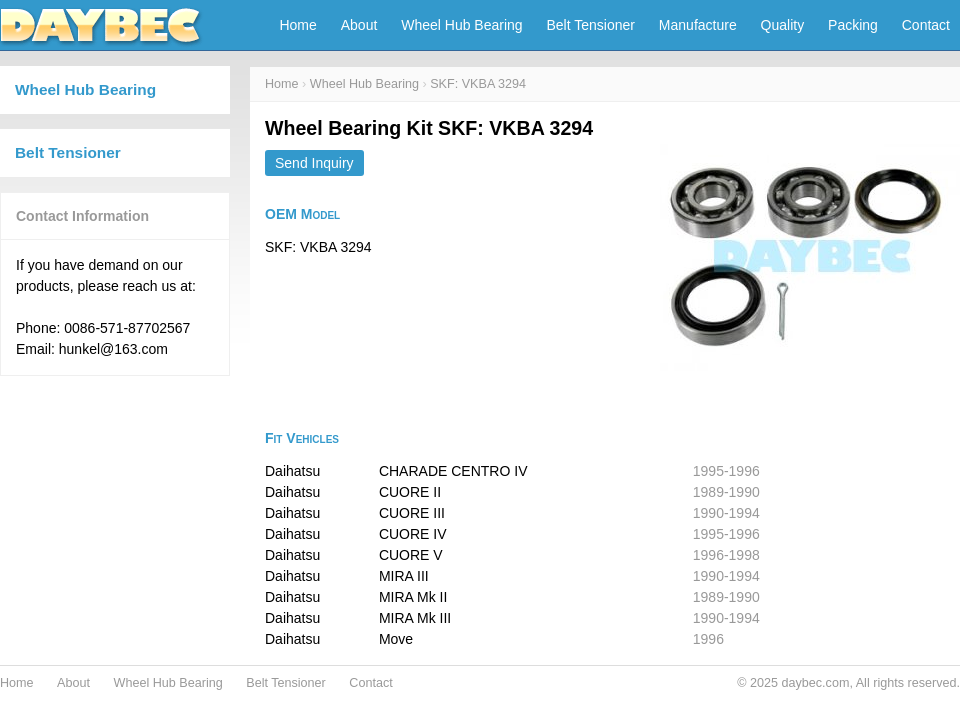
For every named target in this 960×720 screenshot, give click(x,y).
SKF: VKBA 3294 (478, 84)
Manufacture (698, 25)
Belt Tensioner (591, 25)
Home (297, 25)
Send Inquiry (314, 163)
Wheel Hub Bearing (461, 25)
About (359, 25)
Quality (783, 25)
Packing (853, 25)
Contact (926, 25)
